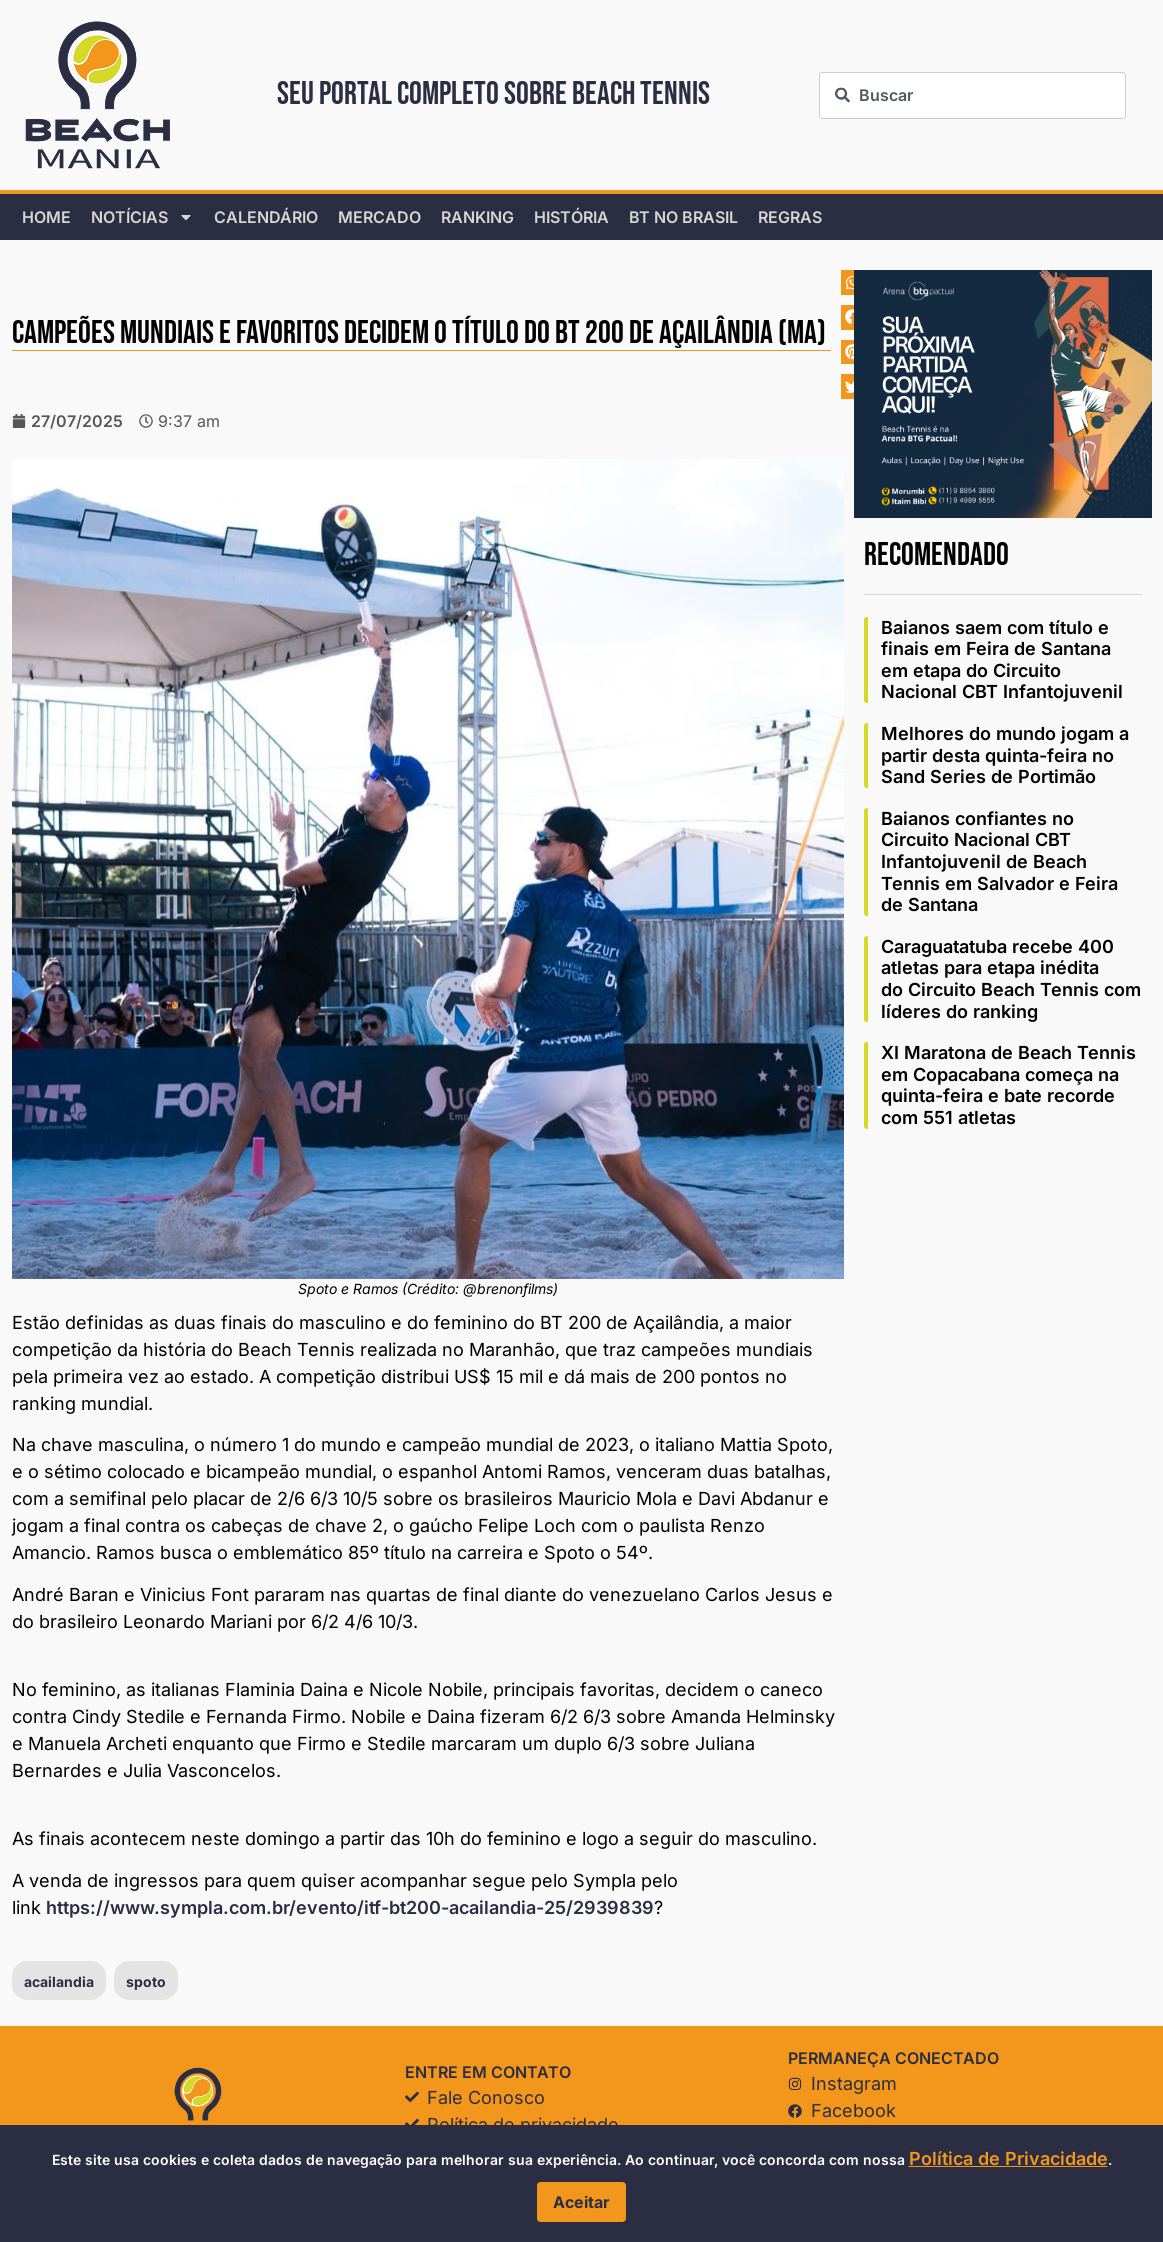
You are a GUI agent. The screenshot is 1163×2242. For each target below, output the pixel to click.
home (46, 217)
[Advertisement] (1002, 1276)
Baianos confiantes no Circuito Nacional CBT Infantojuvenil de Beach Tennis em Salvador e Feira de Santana (999, 861)
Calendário (266, 217)
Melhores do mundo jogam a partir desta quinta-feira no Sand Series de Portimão (1005, 755)
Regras (790, 217)
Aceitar (581, 2202)
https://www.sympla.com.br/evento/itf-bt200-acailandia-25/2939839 (350, 1907)
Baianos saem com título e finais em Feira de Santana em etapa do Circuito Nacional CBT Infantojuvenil (1002, 660)
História (571, 217)
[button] (853, 282)
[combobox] (972, 95)
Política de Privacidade (1008, 2158)
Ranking (477, 217)
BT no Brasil (683, 217)
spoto (146, 1981)
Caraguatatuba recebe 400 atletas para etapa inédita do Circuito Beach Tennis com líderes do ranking (1011, 979)
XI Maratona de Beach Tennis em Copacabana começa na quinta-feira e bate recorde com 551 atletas (1008, 1085)
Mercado (379, 217)
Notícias (142, 217)
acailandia (59, 1981)
